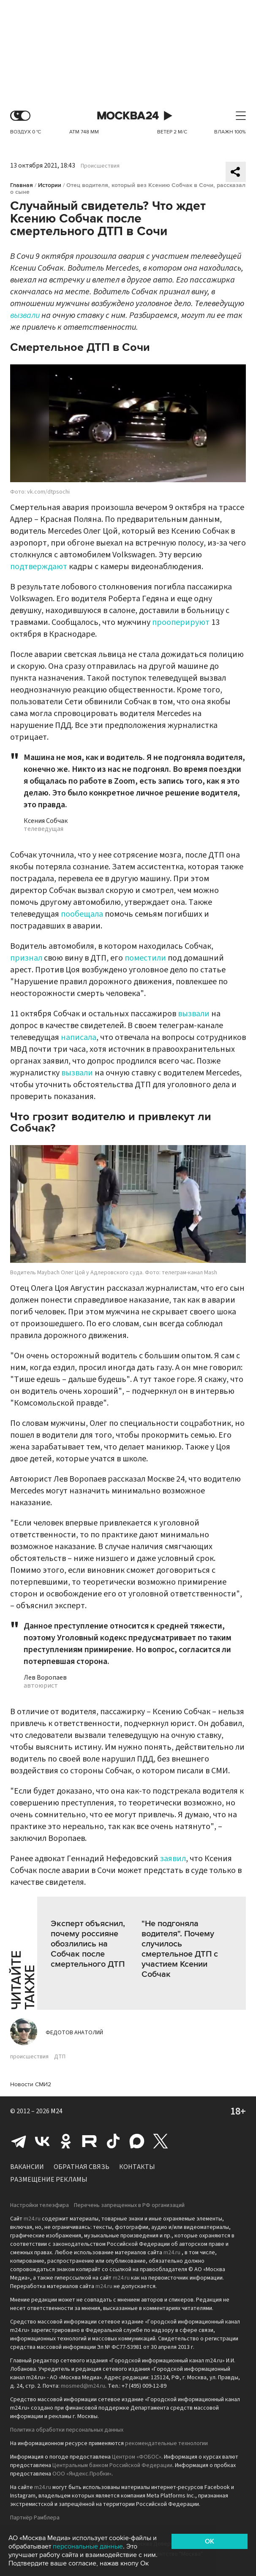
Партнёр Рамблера (35, 2518)
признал (26, 958)
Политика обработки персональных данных (66, 2430)
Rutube (89, 2141)
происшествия (29, 2057)
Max (136, 2141)
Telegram (18, 2141)
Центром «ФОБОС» (136, 2457)
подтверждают (38, 567)
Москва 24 (128, 116)
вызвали (25, 315)
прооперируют (181, 622)
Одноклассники (65, 2141)
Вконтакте (42, 2141)
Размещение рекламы (48, 2179)
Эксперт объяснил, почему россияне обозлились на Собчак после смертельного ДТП (88, 1944)
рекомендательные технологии (166, 2443)
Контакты (137, 2167)
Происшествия (100, 166)
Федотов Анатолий (74, 2032)
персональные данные (88, 2546)
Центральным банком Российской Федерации (112, 2465)
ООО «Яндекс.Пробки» (82, 2474)
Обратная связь (81, 2167)
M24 (57, 2111)
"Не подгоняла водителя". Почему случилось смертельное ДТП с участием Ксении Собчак (180, 1949)
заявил (173, 1859)
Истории (49, 185)
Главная (21, 185)
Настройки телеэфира (39, 2205)
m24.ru (32, 2219)
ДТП (59, 2057)
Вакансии (27, 2167)
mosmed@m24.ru (83, 2386)
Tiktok (113, 2141)
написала (78, 1037)
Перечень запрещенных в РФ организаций (129, 2205)
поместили (145, 958)
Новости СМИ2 (30, 2084)
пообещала (82, 914)
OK (209, 2541)
